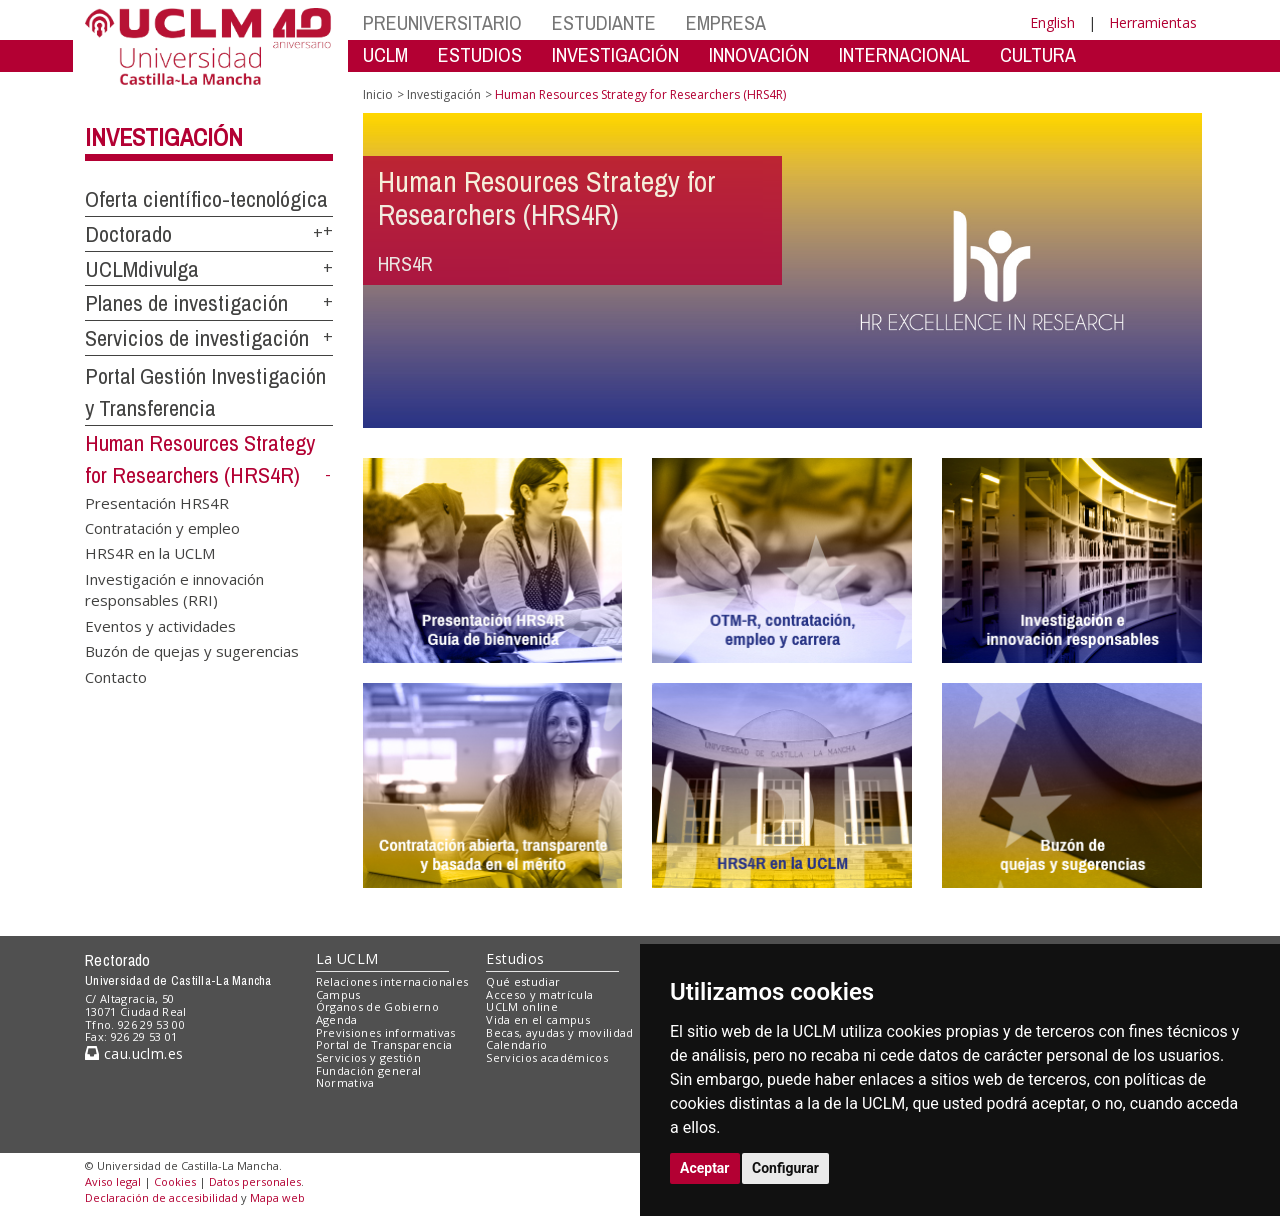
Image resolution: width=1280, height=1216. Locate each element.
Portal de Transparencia (384, 1044)
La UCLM (347, 958)
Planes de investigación (186, 303)
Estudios (515, 958)
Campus (338, 994)
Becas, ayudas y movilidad (559, 1032)
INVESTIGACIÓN (615, 54)
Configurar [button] (785, 1168)
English (1052, 22)
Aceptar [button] (705, 1168)
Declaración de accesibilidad (161, 1197)
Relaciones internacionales (392, 981)
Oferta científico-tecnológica (206, 199)
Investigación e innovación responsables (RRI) (174, 588)
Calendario (516, 1044)
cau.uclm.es (134, 1053)
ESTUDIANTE (604, 22)
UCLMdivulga (142, 269)
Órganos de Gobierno (377, 1006)
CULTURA (1038, 54)
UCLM (385, 54)
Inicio (378, 94)
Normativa (345, 1082)
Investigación (164, 137)
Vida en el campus (538, 1019)
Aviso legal (113, 1181)
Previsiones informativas (386, 1032)
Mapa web (277, 1197)
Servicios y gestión (368, 1057)
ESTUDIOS (480, 54)
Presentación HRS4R (157, 502)
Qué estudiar (523, 981)
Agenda (337, 1019)
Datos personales (255, 1181)
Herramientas (1153, 22)
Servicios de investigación (197, 338)
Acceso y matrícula (539, 994)
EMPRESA (726, 22)
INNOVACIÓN (759, 54)
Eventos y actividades (160, 625)
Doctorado (128, 234)
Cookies (175, 1181)
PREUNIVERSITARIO (442, 22)
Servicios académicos (547, 1057)
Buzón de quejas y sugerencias (192, 651)
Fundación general (369, 1070)
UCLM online (522, 1006)
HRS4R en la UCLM (150, 553)
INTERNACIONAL (904, 54)
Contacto (116, 676)
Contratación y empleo (162, 528)
